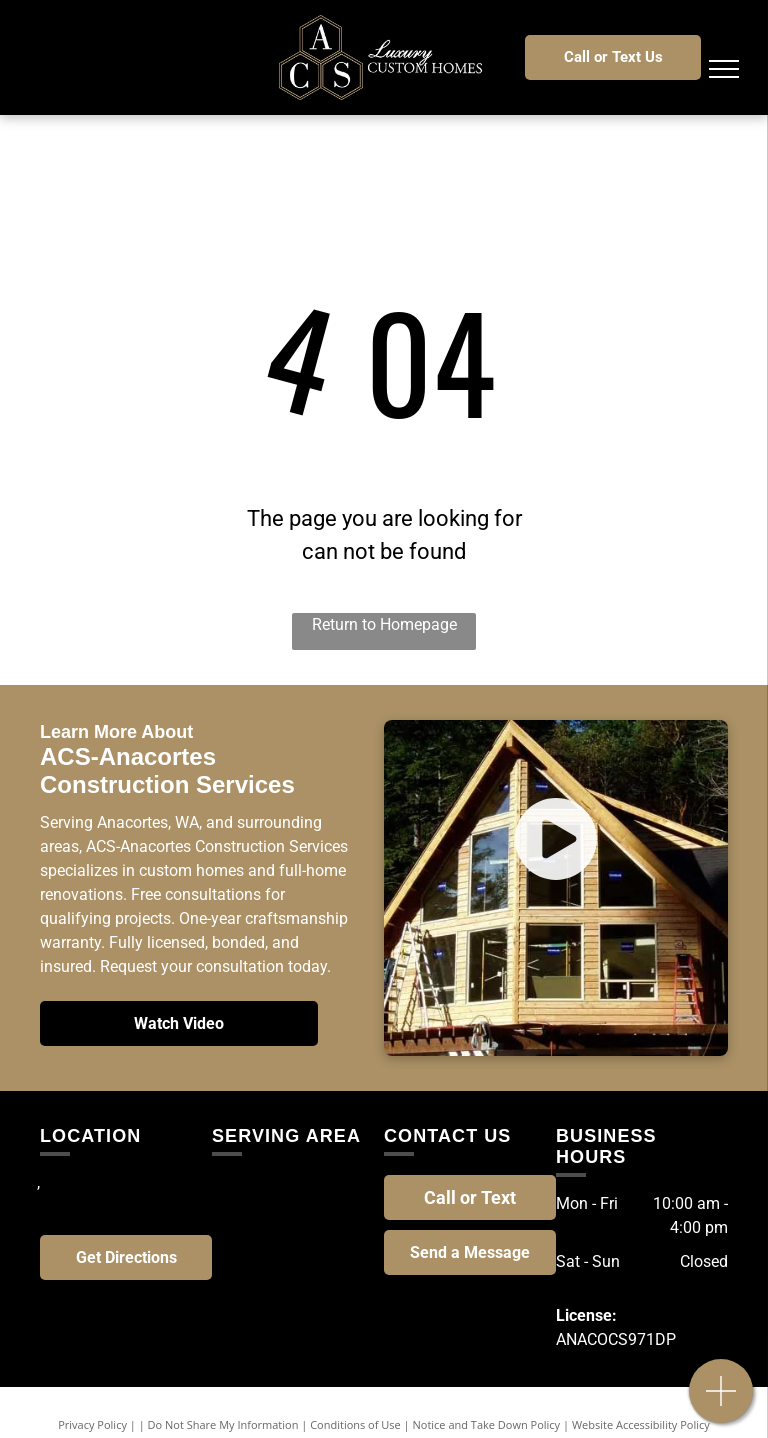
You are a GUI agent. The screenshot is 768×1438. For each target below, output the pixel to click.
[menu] (724, 69)
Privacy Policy (92, 1424)
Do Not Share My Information (223, 1424)
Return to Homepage (384, 624)
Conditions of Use (355, 1424)
